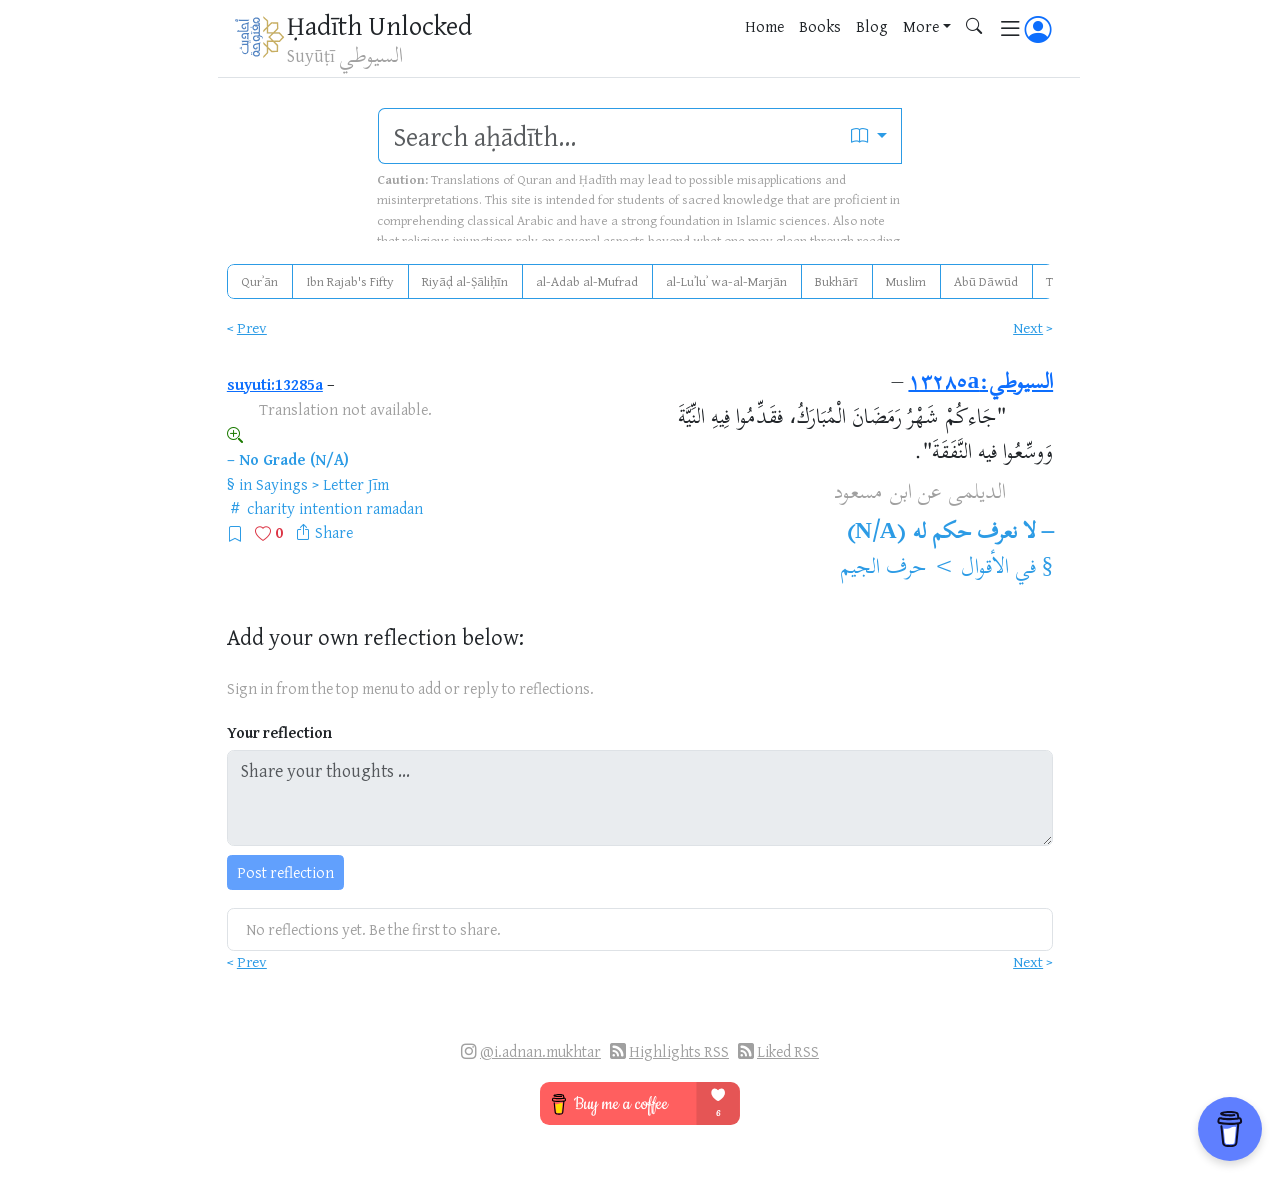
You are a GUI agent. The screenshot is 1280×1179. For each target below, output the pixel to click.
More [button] (921, 26)
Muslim (906, 281)
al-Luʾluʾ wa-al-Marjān (726, 281)
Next (1028, 327)
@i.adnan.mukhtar (540, 1051)
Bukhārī (836, 281)
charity (271, 508)
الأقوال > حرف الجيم (924, 569)
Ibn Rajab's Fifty (350, 281)
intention (330, 508)
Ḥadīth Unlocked (379, 25)
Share (334, 532)
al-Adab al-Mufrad (587, 281)
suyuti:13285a (275, 384)
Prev (252, 327)
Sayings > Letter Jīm (322, 484)
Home (764, 26)
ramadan (394, 508)
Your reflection (279, 732)
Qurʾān (259, 281)
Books (820, 26)
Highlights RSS (679, 1051)
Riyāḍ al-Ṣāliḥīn (465, 281)
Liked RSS (788, 1051)
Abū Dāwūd (986, 281)
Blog (872, 26)
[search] (608, 136)
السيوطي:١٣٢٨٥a (980, 384)
